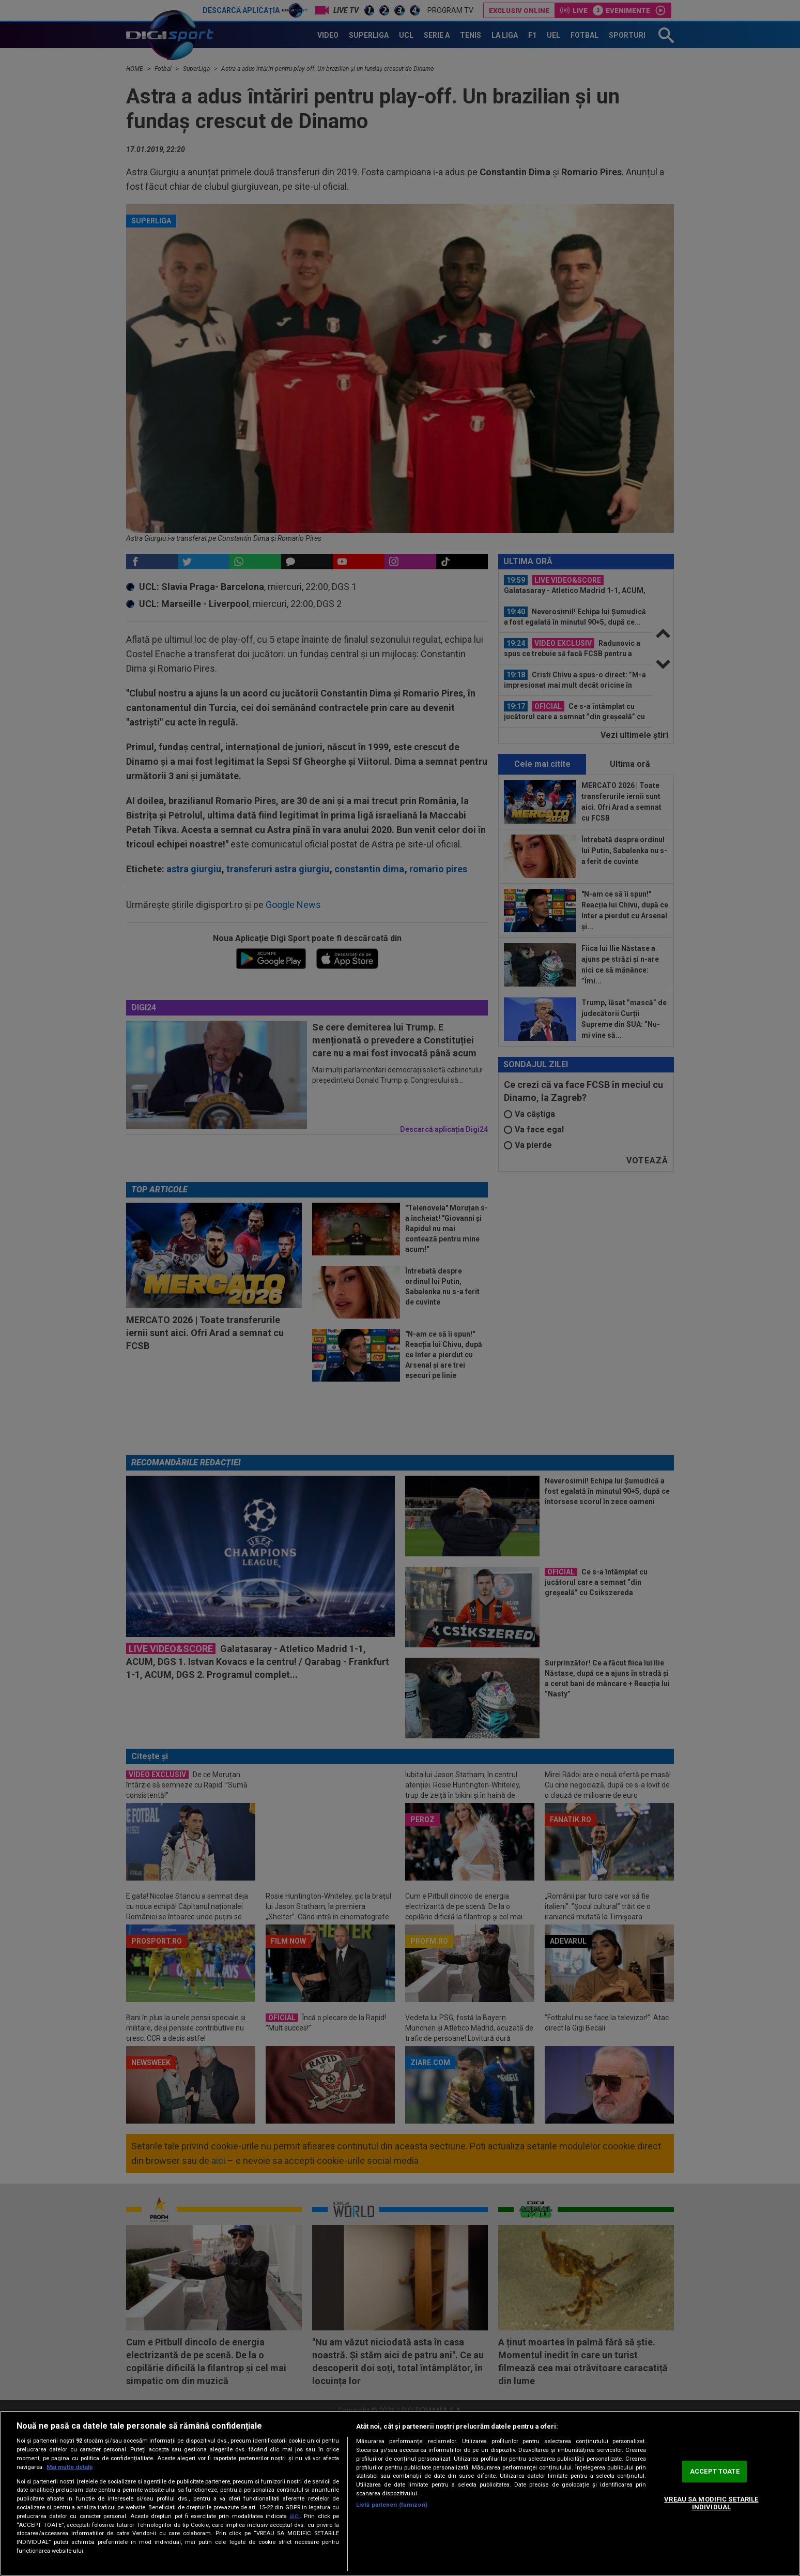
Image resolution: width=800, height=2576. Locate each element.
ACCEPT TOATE (715, 2471)
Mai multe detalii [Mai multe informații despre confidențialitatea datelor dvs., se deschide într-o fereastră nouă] (70, 2467)
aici (294, 2516)
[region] (400, 2493)
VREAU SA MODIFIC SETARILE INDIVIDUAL (711, 2503)
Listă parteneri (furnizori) (391, 2505)
